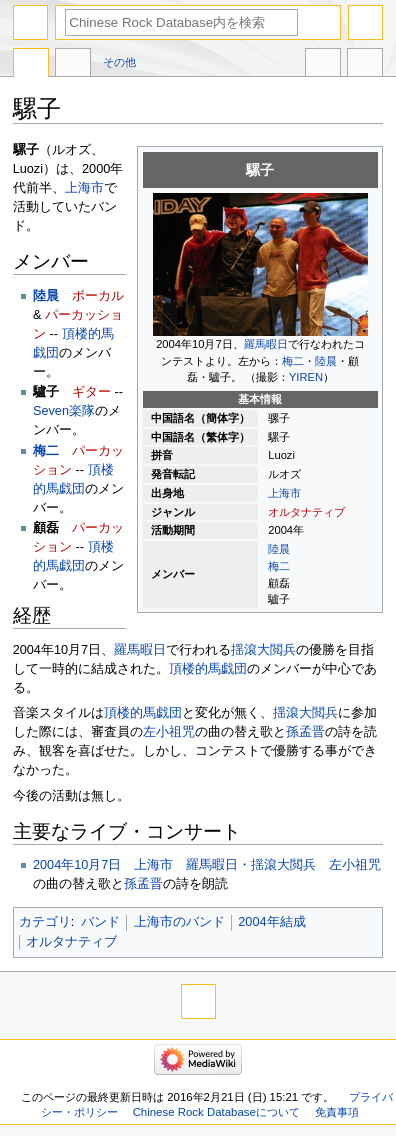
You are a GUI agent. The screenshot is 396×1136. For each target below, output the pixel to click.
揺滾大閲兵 (263, 650)
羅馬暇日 (266, 344)
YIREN (306, 377)
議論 (73, 65)
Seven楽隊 (64, 411)
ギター (91, 392)
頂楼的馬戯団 (208, 669)
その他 (119, 62)
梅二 (293, 361)
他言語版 (323, 65)
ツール (365, 65)
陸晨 (326, 361)
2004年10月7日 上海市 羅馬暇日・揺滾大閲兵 (174, 865)
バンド (100, 922)
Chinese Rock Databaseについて (216, 1112)
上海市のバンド (179, 922)
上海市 (284, 493)
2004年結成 (271, 922)
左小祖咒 (169, 732)
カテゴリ (45, 922)
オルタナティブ (306, 512)
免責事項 (337, 1112)
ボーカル (98, 296)
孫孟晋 (305, 732)
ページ (31, 65)
